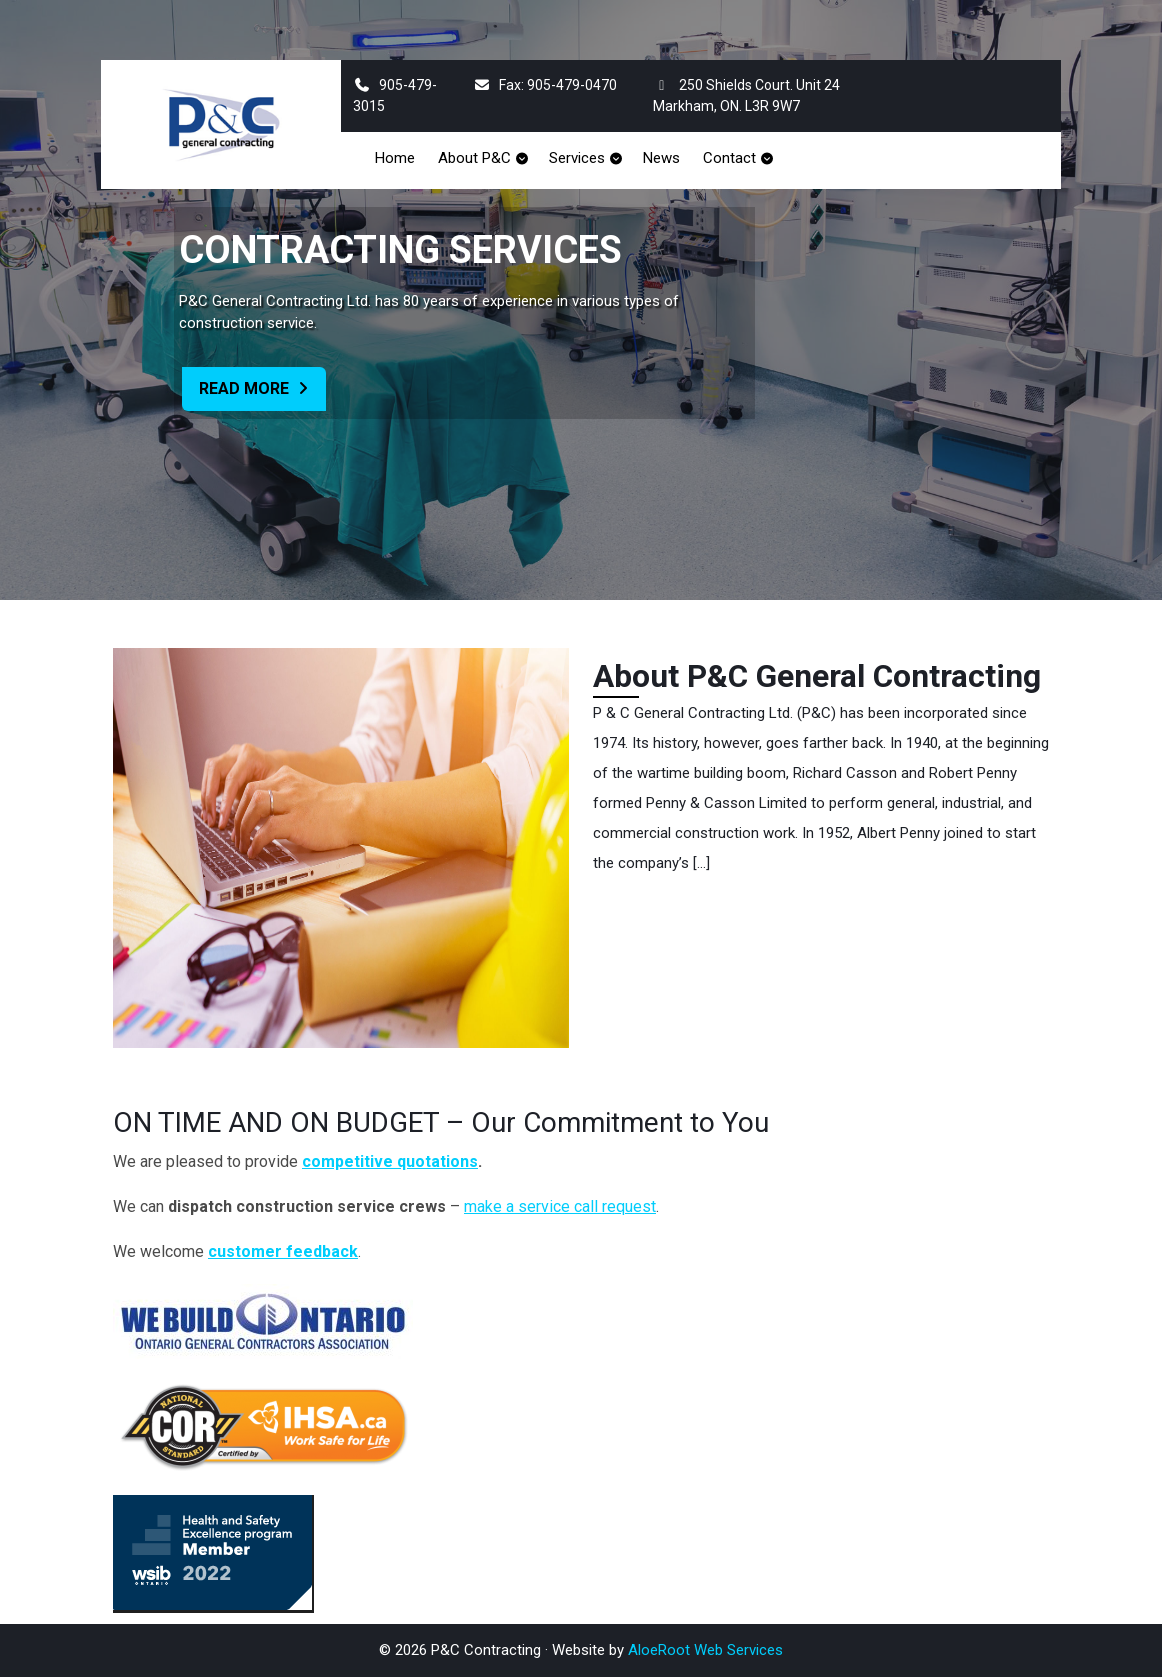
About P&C (474, 158)
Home (395, 158)
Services (577, 158)
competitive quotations (390, 1161)
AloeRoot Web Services (705, 1650)
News (661, 158)
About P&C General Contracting (817, 676)
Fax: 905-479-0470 (545, 85)
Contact (729, 158)
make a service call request (560, 1206)
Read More (262, 393)
